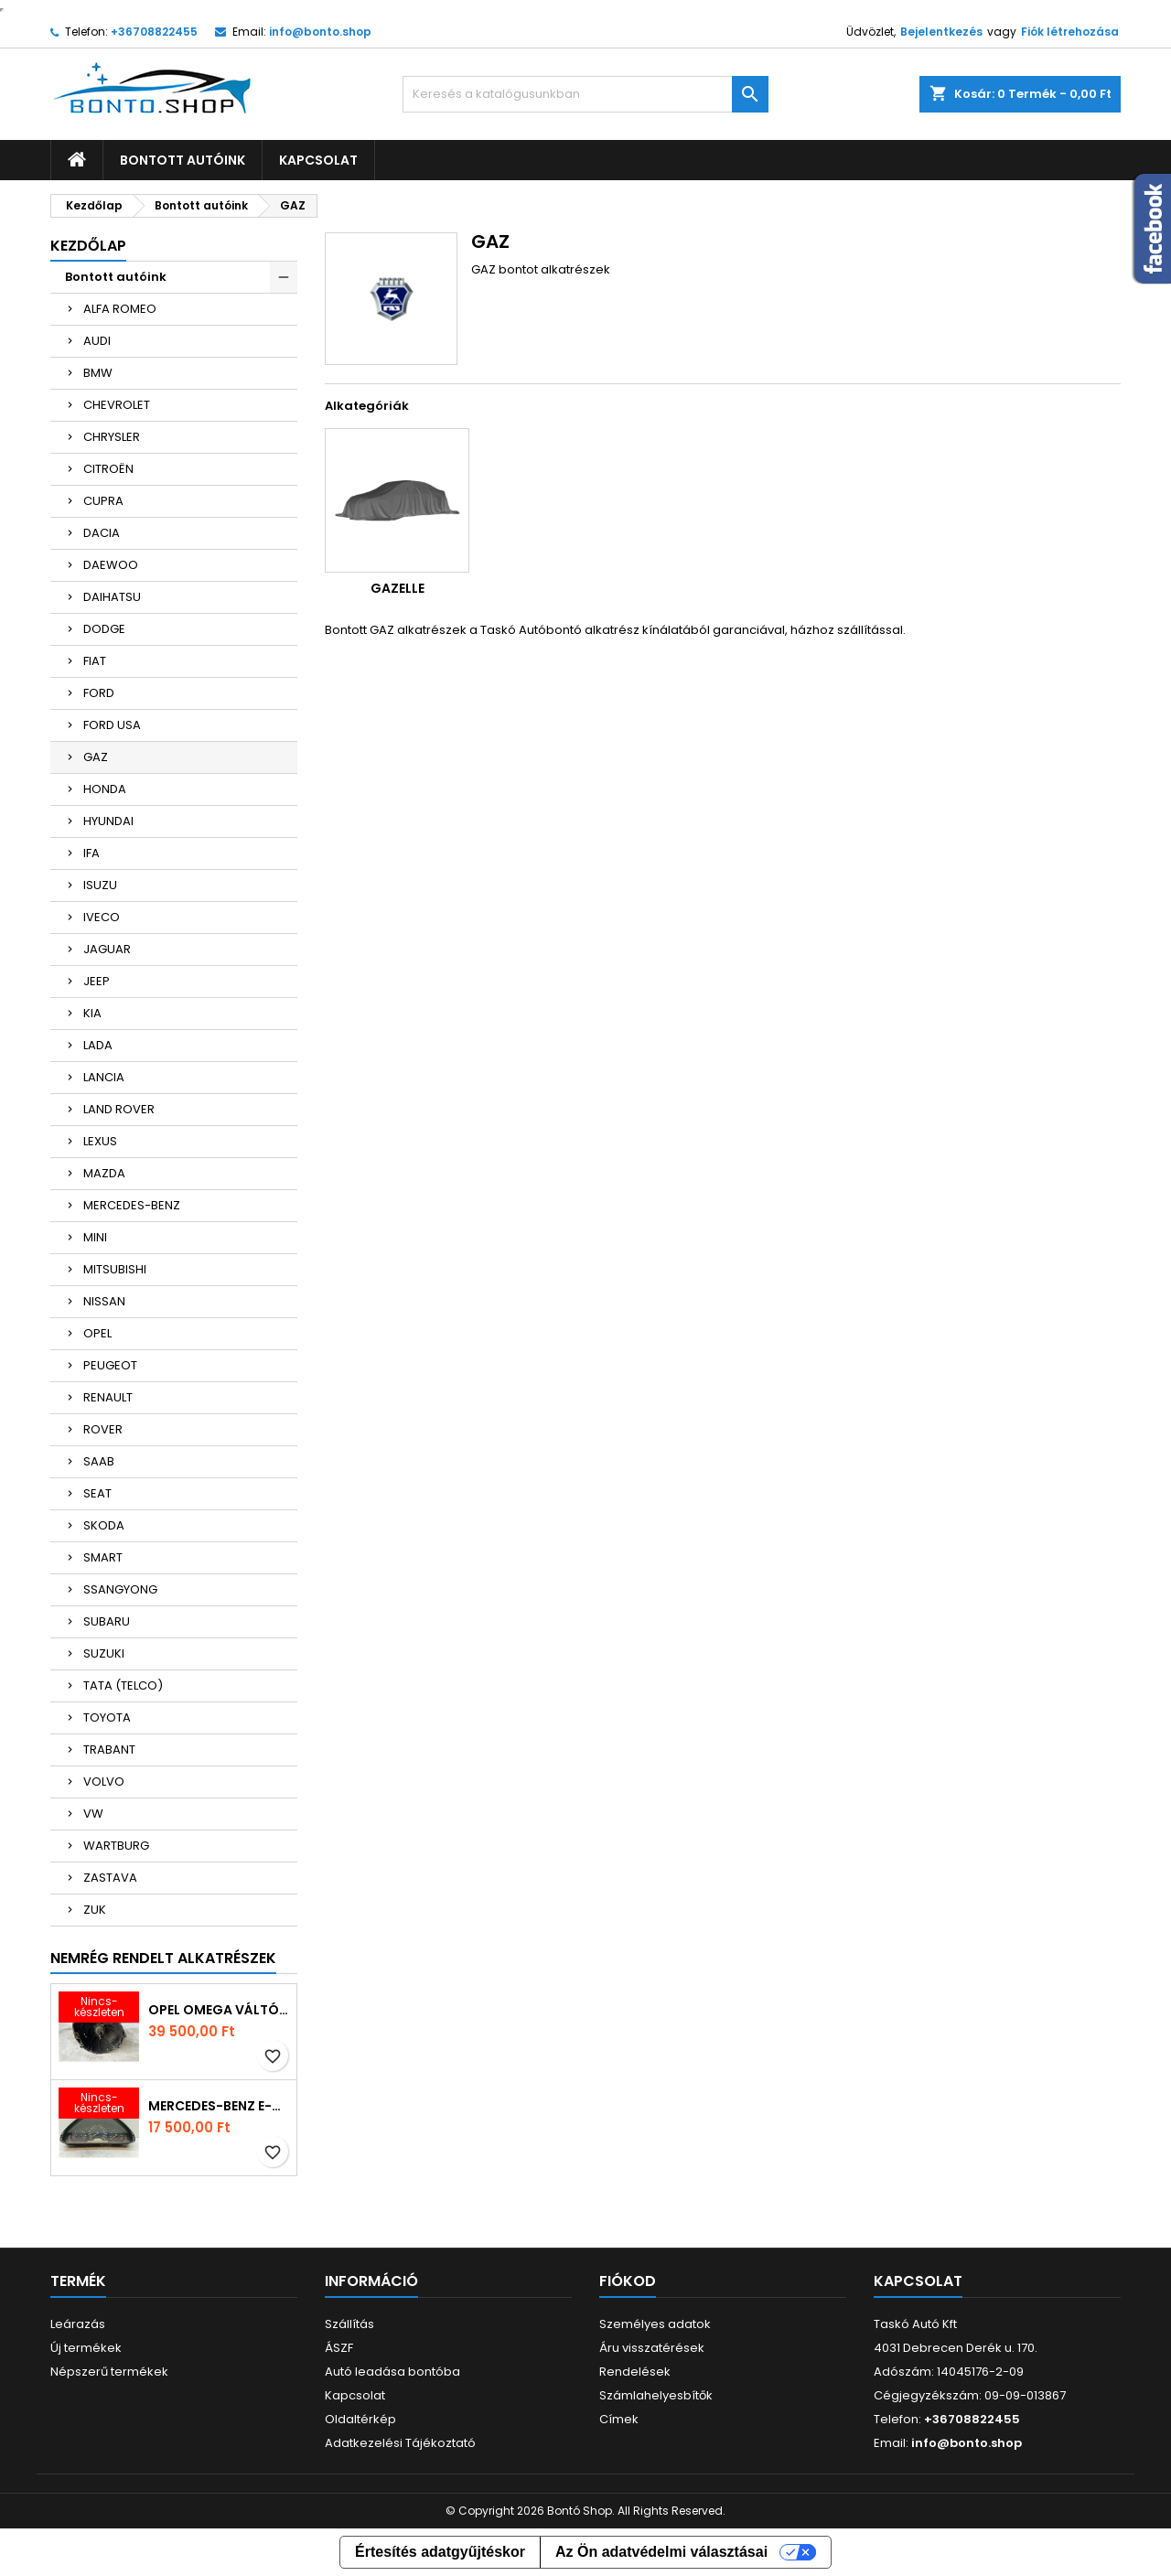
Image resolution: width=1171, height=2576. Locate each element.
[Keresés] (585, 94)
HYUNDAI (108, 821)
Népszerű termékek (109, 2371)
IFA (91, 853)
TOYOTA (107, 1717)
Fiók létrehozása (1070, 31)
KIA (92, 1013)
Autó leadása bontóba (392, 2371)
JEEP (96, 981)
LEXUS (100, 1141)
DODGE (104, 629)
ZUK (94, 1909)
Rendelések (635, 2371)
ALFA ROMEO (119, 308)
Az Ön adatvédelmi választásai (661, 2552)
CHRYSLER (111, 436)
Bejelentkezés (941, 31)
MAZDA (104, 1173)
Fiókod (627, 2281)
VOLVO (103, 1781)
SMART (103, 1557)
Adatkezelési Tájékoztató (400, 2443)
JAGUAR (107, 949)
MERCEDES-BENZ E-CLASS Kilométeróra (218, 2105)
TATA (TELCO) (123, 1685)
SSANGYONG (120, 1589)
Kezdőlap (88, 245)
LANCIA (103, 1077)
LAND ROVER (119, 1109)
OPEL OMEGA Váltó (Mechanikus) (218, 2009)
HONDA (104, 789)
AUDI (97, 340)
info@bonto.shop (320, 31)
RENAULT (108, 1397)
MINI (95, 1237)
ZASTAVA (110, 1877)
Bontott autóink (182, 160)
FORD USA (112, 725)
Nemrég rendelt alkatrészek (163, 1958)
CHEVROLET (116, 404)
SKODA (103, 1525)
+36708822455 (154, 31)
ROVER (103, 1429)
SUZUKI (103, 1653)
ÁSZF (339, 2347)
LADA (98, 1045)
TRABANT (109, 1749)
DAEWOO (110, 565)
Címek (619, 2419)
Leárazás (77, 2324)
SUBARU (106, 1621)
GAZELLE (397, 588)
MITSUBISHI (114, 1269)
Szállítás (349, 2324)
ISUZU (100, 885)
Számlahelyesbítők (656, 2395)
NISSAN (104, 1301)
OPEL (97, 1333)
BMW (98, 372)
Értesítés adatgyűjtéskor (440, 2552)
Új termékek (86, 2347)
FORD (98, 693)
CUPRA (103, 501)
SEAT (97, 1493)
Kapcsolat (318, 160)
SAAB (98, 1461)
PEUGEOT (110, 1365)
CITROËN (108, 469)
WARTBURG (116, 1845)
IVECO (101, 917)
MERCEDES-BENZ (131, 1205)
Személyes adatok (655, 2324)
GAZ (95, 757)
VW (93, 1813)
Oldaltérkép (360, 2419)
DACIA (101, 533)
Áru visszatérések (651, 2347)
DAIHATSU (112, 597)
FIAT (94, 661)
